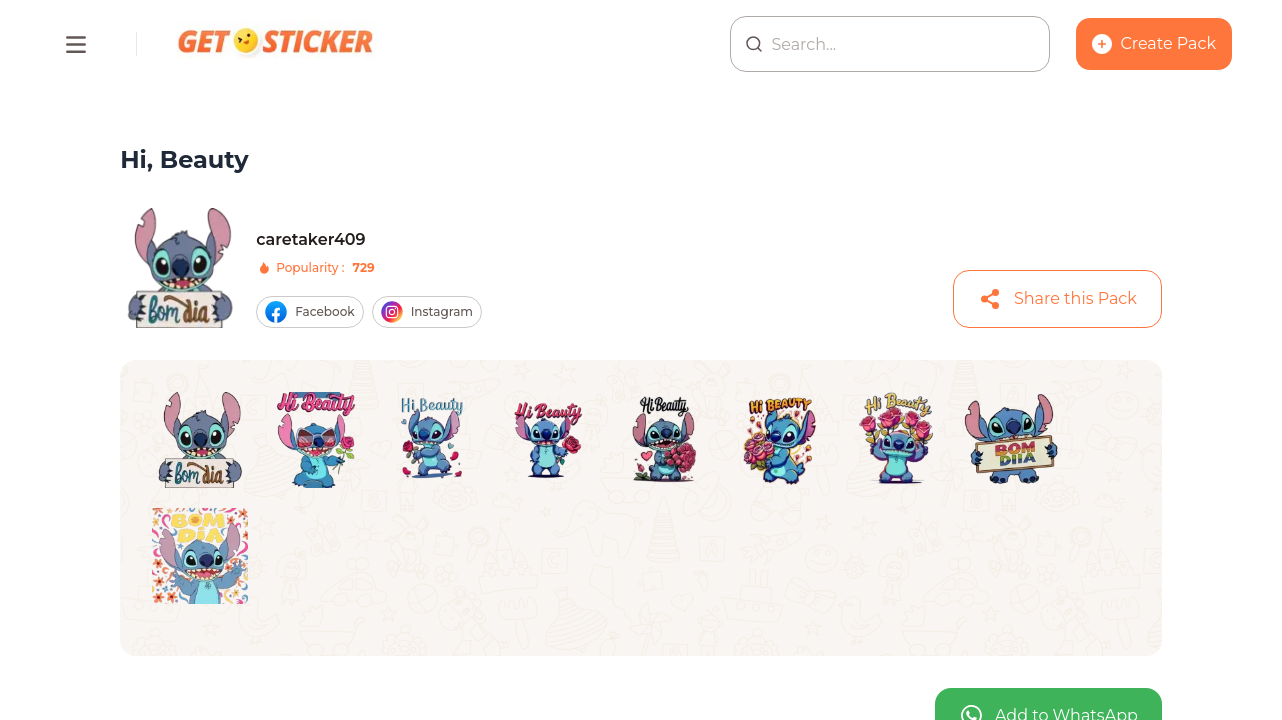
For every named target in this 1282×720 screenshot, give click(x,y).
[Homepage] (277, 44)
